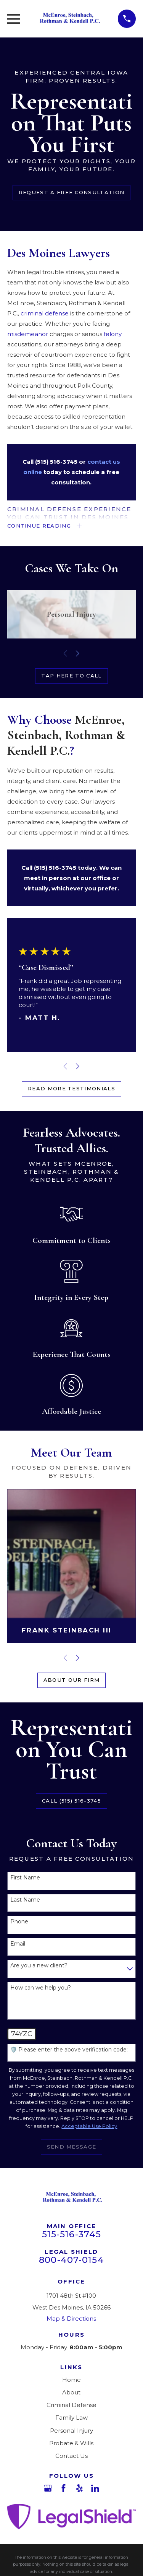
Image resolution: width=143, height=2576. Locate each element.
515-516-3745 (71, 2234)
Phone (19, 1921)
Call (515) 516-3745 (71, 1801)
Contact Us (71, 2455)
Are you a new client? (38, 1965)
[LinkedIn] (95, 2488)
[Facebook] (63, 2488)
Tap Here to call (71, 675)
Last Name (25, 1900)
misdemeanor (28, 334)
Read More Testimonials (71, 1088)
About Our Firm (71, 1680)
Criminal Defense (71, 2405)
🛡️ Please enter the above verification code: (69, 2050)
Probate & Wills (71, 2443)
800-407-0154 (71, 2259)
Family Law (71, 2417)
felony (113, 334)
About (71, 2392)
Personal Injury (71, 2430)
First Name (25, 1877)
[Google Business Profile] (48, 2488)
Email (17, 1944)
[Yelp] (80, 2488)
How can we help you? (40, 1988)
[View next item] (77, 653)
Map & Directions (71, 2318)
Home (71, 2379)
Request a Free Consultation (71, 192)
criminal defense (45, 313)
